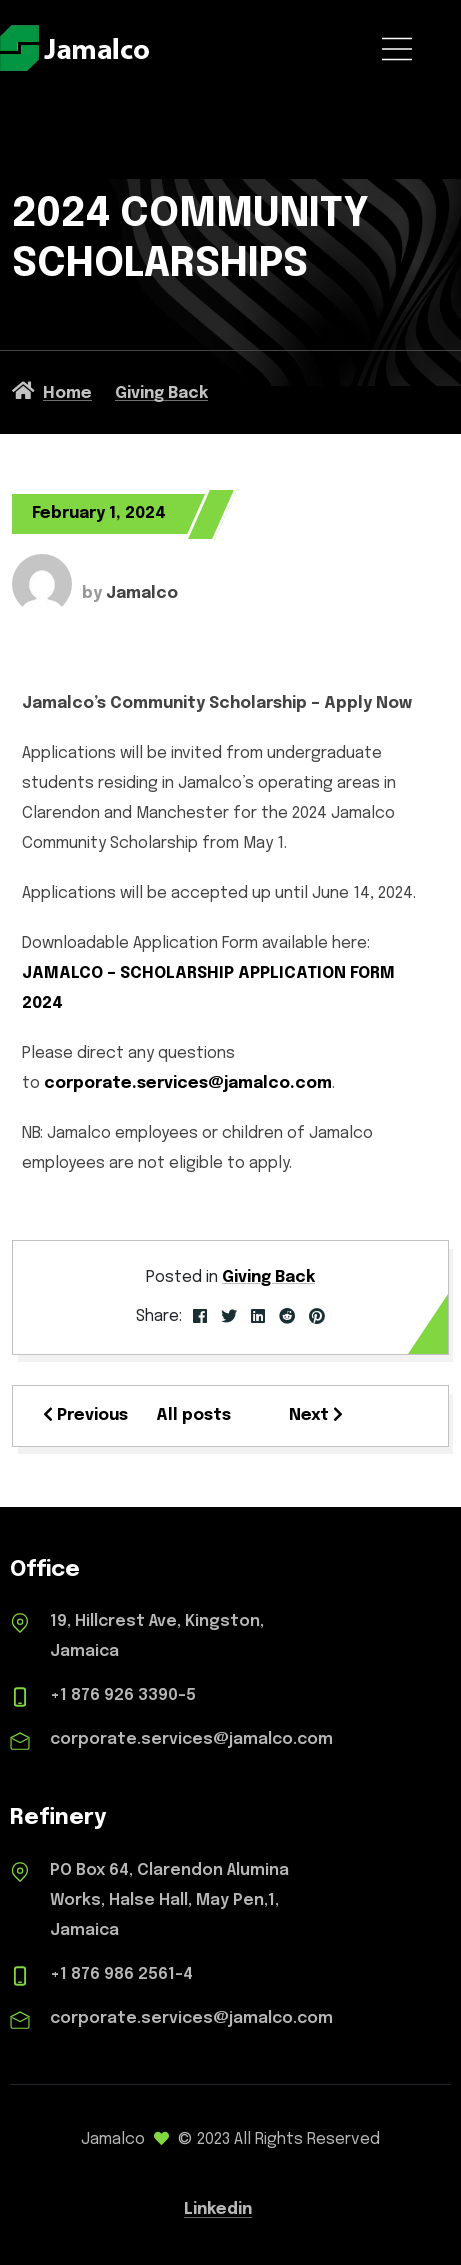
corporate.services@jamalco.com (188, 1083)
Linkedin (218, 2209)
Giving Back (268, 1277)
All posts (193, 1415)
